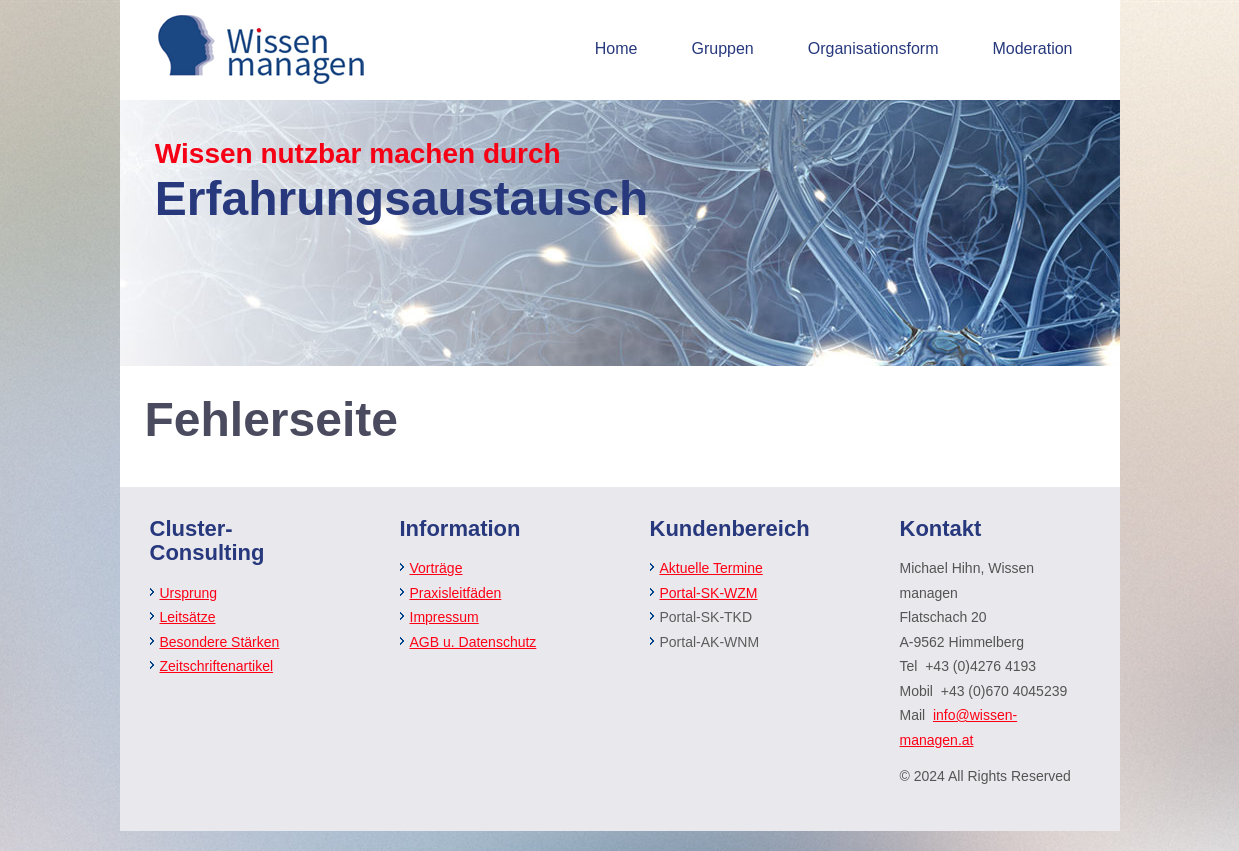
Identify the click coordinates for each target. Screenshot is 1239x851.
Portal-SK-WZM (709, 593)
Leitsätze (188, 617)
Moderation (1032, 48)
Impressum (444, 617)
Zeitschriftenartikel (217, 666)
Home (616, 48)
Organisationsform (873, 48)
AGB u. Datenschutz (473, 642)
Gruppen (722, 48)
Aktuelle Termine (711, 568)
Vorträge (436, 568)
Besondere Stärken (220, 642)
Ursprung (189, 593)
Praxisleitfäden (456, 593)
